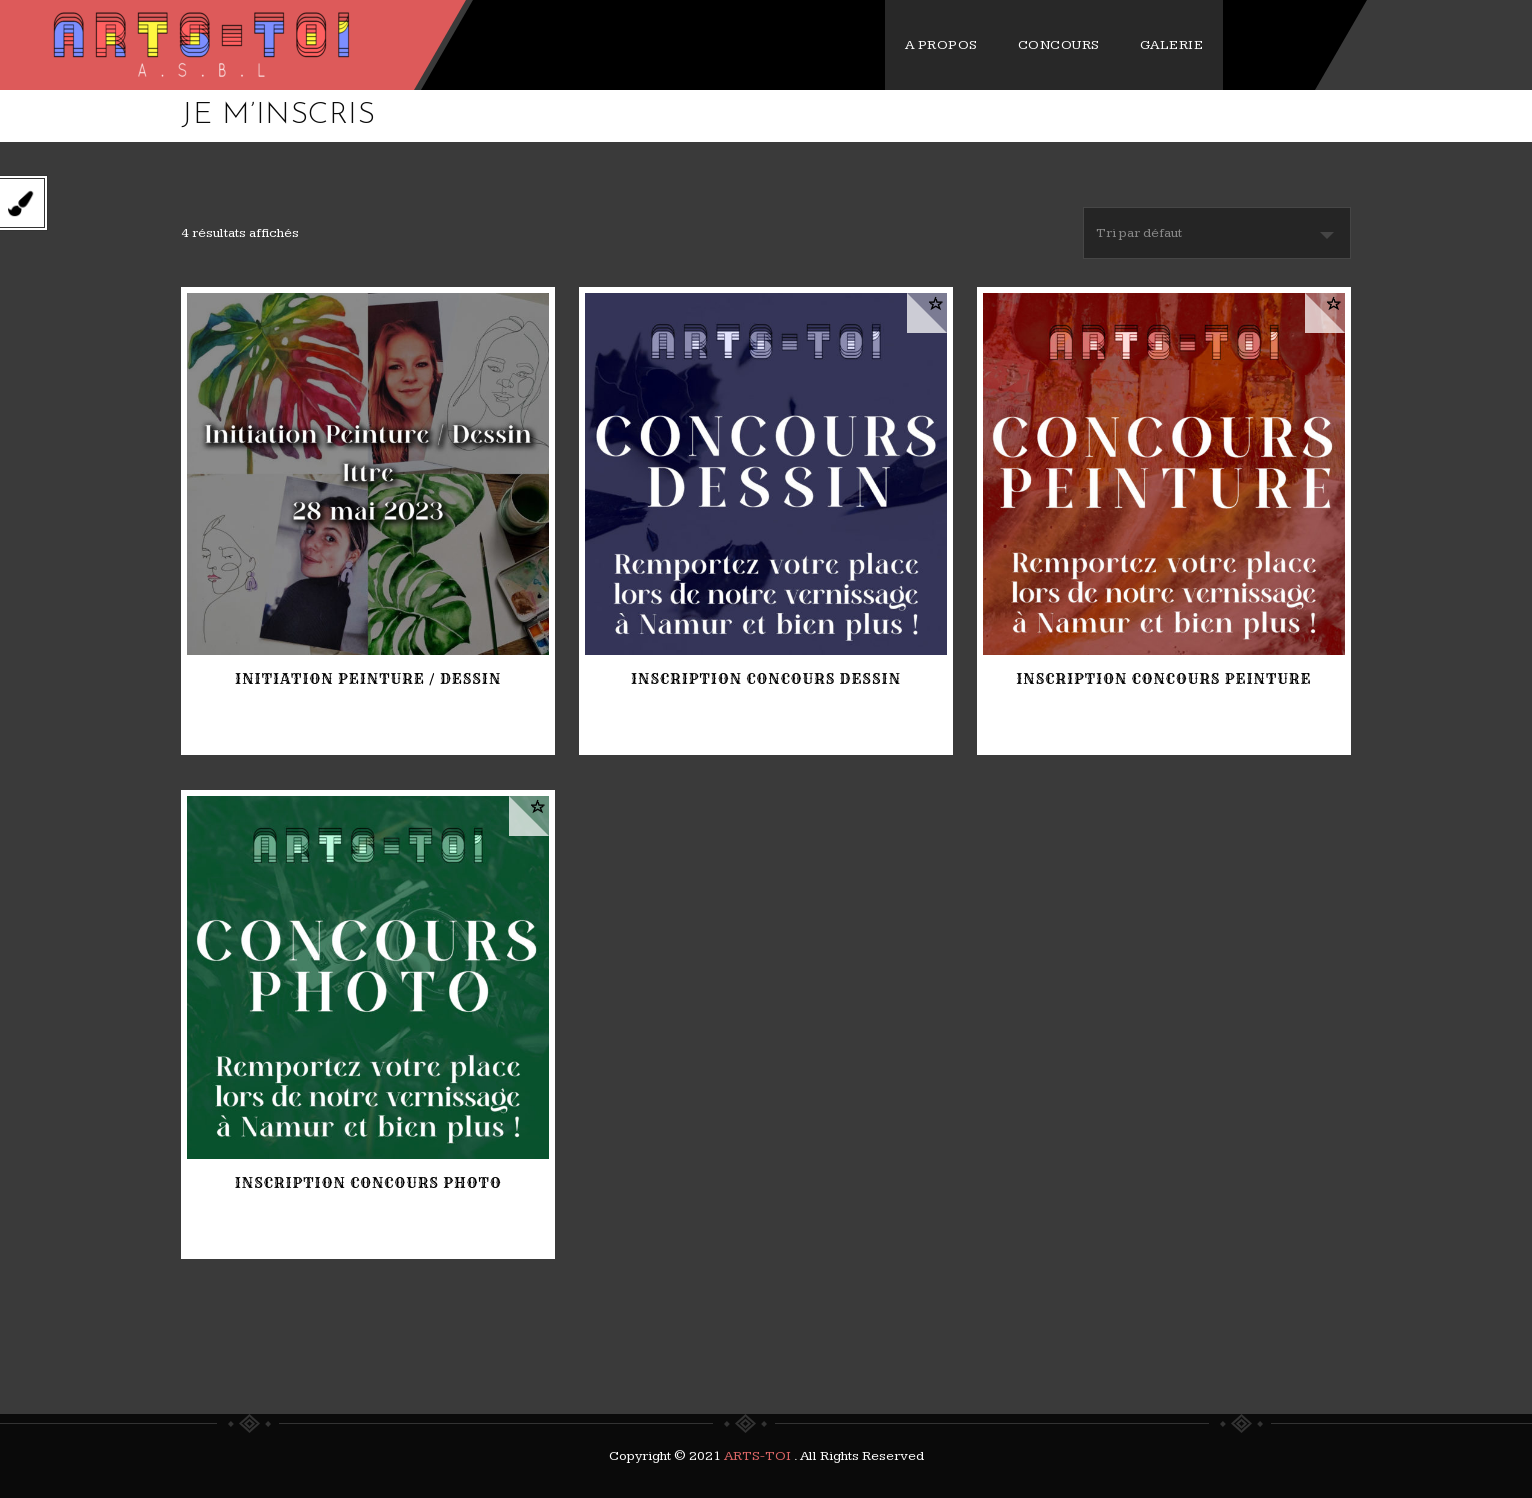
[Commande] (1217, 233)
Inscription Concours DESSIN (766, 679)
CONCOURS (1187, 45)
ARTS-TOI (759, 1456)
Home (1204, 116)
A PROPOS (1069, 45)
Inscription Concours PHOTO (368, 1183)
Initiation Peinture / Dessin (368, 679)
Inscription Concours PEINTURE (1163, 679)
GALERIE (1300, 45)
